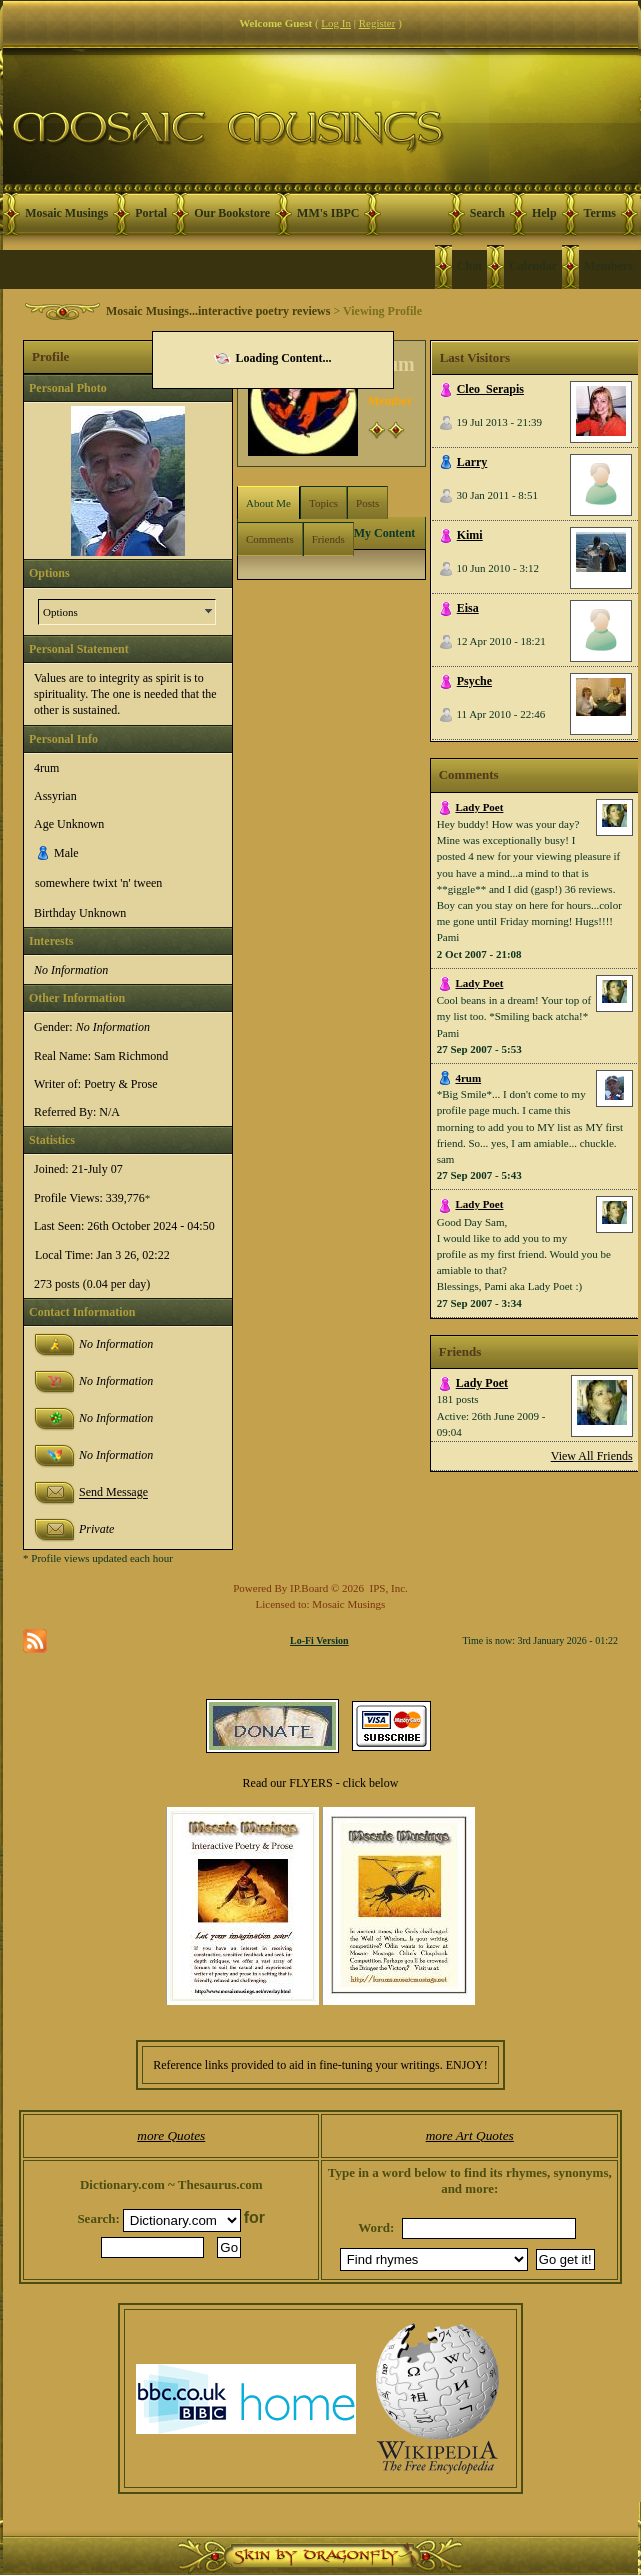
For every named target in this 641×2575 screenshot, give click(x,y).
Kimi (470, 535)
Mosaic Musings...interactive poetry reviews (218, 311)
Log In (336, 23)
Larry (472, 462)
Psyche (474, 681)
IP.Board (309, 1588)
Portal (151, 213)
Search (487, 213)
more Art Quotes (470, 2135)
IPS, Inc (387, 1588)
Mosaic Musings (66, 213)
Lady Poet (479, 807)
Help (544, 213)
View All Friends (592, 1456)
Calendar (533, 266)
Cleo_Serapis (490, 389)
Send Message (113, 1493)
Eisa (468, 608)
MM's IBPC (328, 213)
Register (377, 23)
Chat (469, 266)
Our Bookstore (232, 213)
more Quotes (171, 2135)
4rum (468, 1078)
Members (608, 266)
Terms (600, 213)
